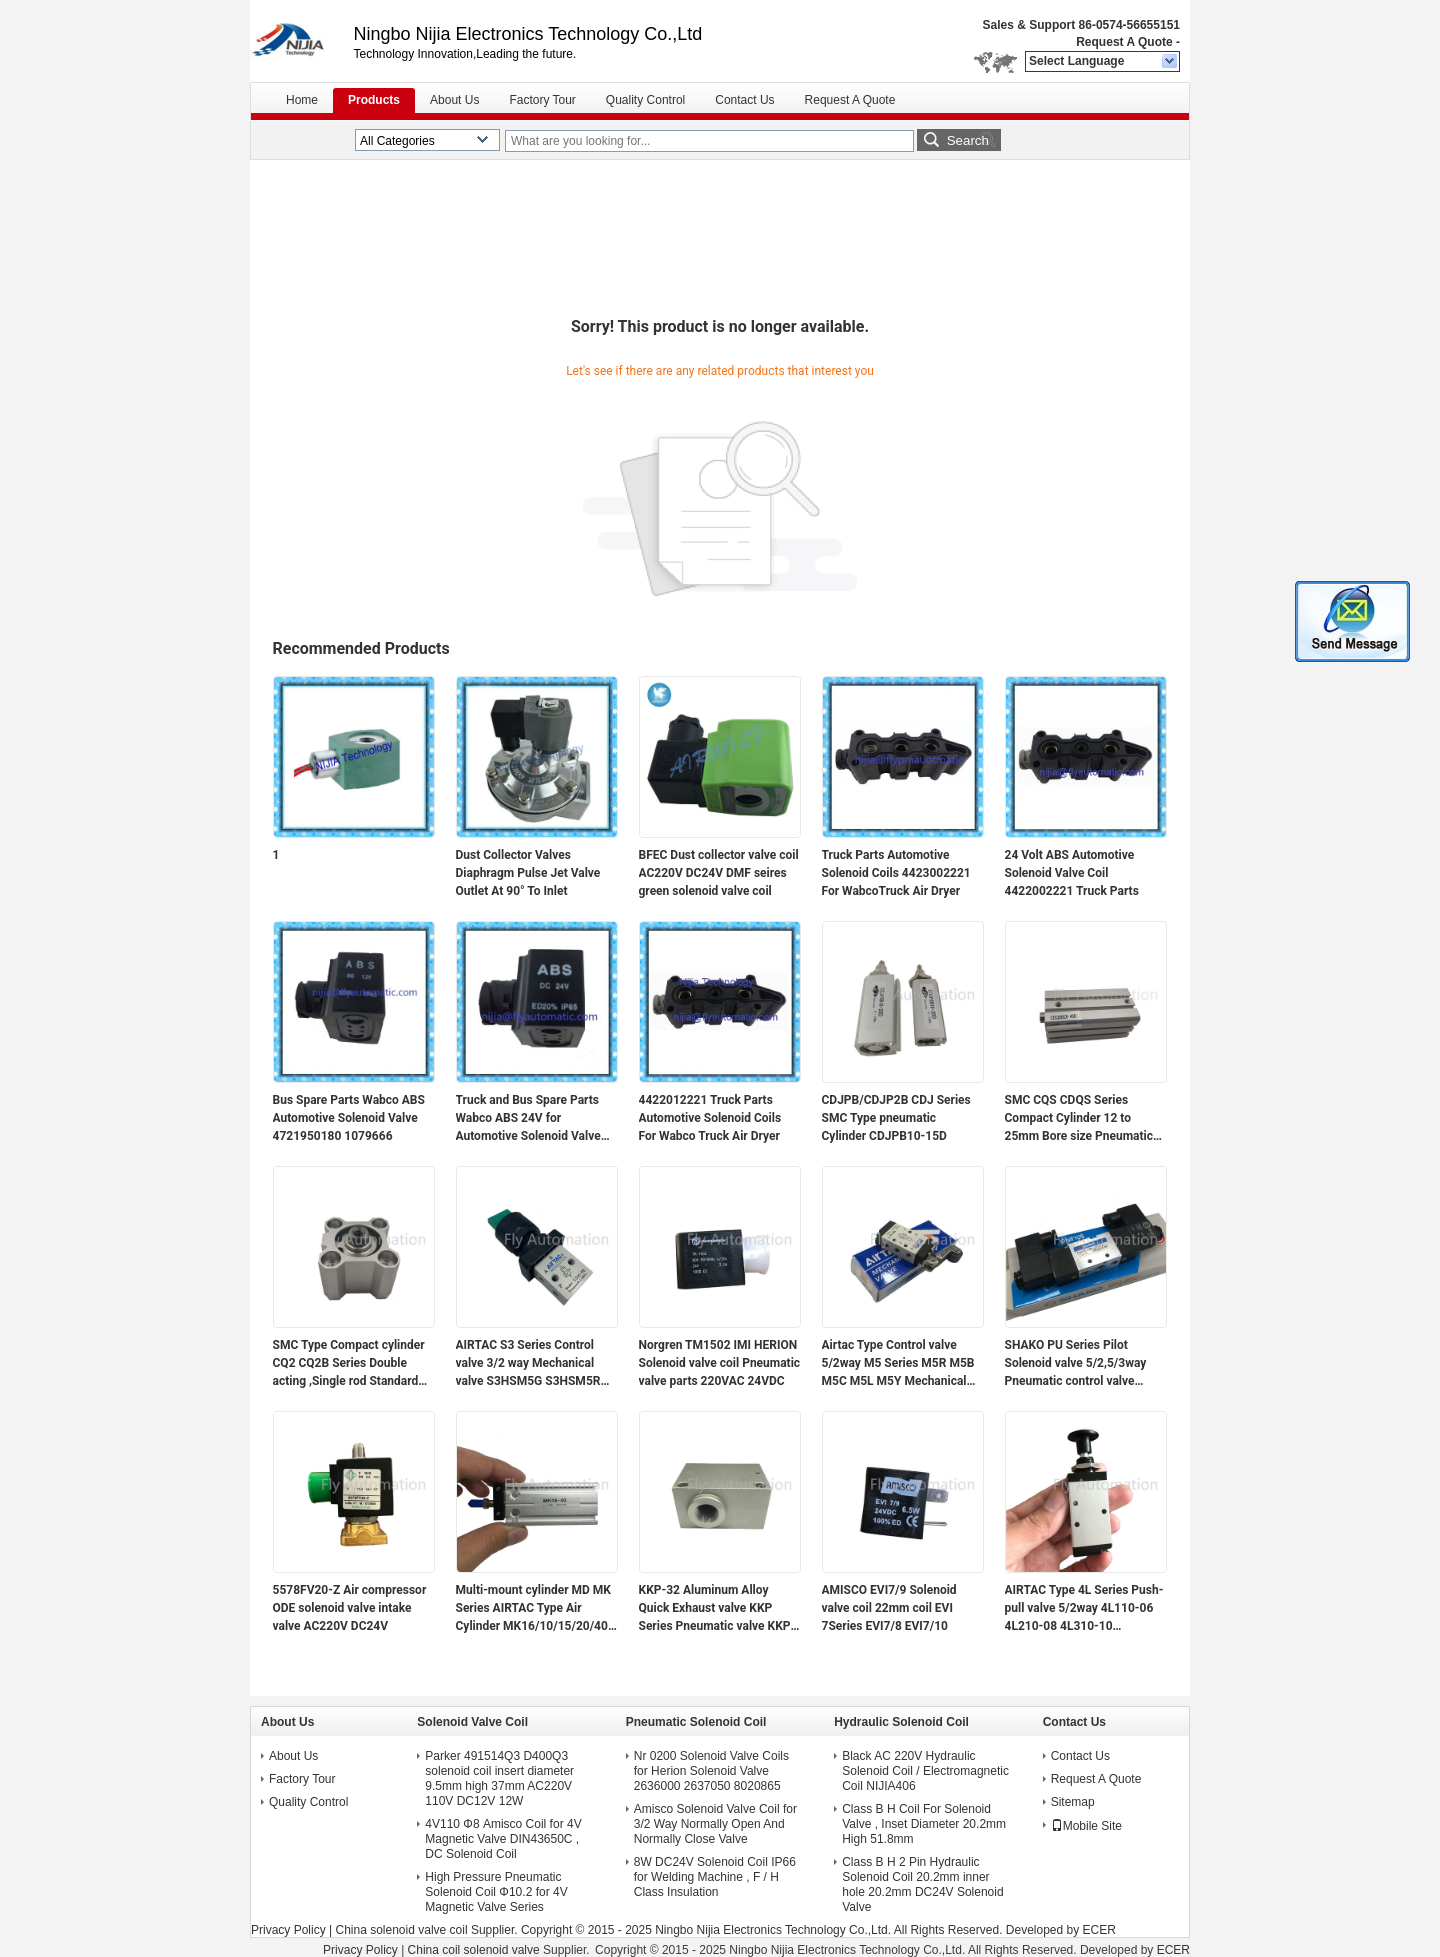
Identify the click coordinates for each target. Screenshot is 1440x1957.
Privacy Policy (288, 1930)
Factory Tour (542, 100)
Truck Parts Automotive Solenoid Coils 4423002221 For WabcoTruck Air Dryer (896, 873)
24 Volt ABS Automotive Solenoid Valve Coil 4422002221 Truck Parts (1072, 873)
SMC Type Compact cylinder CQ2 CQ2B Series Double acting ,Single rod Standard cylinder (349, 1364)
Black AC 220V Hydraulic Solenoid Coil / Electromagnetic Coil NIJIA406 (925, 1771)
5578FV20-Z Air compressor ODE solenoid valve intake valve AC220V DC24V (350, 1608)
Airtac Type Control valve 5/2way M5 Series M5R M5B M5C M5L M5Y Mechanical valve (898, 1364)
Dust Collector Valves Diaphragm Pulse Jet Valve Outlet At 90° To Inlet (528, 873)
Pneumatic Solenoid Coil (696, 1722)
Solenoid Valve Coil (472, 1722)
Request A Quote (1124, 42)
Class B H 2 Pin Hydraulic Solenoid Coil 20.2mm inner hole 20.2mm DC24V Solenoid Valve (922, 1884)
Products (374, 100)
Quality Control (645, 100)
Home (302, 100)
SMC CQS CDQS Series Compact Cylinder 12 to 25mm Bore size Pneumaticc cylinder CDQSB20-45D (1082, 1119)
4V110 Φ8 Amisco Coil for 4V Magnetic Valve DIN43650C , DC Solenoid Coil (503, 1839)
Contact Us (744, 100)
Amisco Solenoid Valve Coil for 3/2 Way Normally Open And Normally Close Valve (715, 1824)
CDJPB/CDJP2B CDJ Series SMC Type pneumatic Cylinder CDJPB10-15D (896, 1118)
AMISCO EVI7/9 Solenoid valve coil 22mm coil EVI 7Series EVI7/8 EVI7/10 (889, 1608)
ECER (1099, 1930)
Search (968, 140)
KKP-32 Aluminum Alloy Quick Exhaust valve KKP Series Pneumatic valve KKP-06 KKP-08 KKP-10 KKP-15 (717, 1609)
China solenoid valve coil (401, 1930)
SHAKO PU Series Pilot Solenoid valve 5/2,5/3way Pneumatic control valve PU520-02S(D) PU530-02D (1077, 1364)
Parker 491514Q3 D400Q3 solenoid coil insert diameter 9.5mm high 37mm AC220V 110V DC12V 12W (499, 1778)
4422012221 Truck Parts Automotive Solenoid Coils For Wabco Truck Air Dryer (710, 1118)
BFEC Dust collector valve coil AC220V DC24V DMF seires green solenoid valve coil (719, 873)
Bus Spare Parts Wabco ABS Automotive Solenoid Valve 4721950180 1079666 (349, 1118)
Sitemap (1073, 1802)
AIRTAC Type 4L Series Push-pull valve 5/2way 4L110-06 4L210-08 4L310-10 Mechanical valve (1084, 1609)
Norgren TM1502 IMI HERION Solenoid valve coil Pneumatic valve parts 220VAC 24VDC (720, 1363)
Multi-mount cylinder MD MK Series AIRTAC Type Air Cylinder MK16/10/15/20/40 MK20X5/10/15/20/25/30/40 (534, 1609)
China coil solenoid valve (474, 1950)
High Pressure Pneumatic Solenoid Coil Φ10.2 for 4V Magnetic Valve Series (496, 1892)
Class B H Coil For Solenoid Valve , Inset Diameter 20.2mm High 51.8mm (924, 1824)
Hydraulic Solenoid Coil (901, 1722)
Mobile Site (1086, 1826)
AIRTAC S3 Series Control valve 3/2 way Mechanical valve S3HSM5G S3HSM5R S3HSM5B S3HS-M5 (528, 1364)
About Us (454, 100)
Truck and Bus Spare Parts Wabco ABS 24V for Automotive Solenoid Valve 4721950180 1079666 (528, 1119)
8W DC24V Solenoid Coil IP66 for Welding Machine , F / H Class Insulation (715, 1877)
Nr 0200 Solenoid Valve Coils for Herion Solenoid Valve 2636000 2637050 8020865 (711, 1771)
